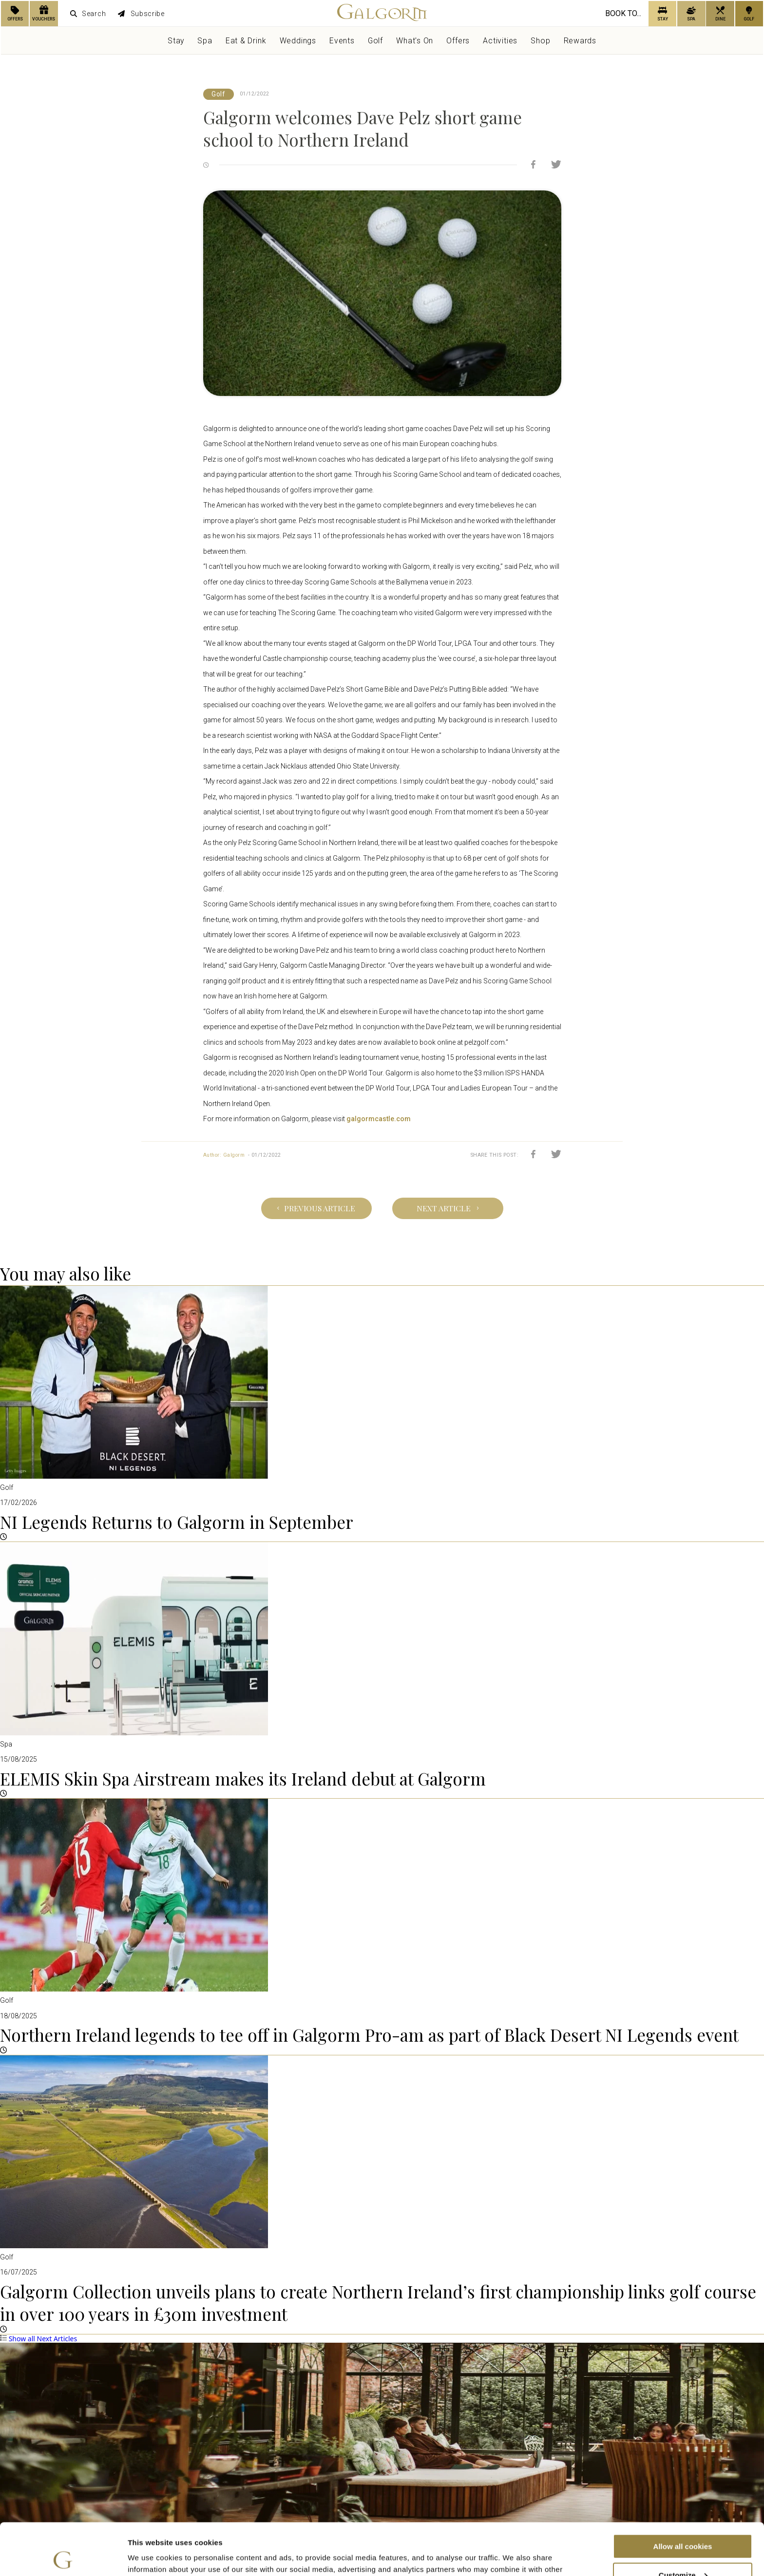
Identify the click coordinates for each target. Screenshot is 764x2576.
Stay (176, 40)
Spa (204, 40)
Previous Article (316, 1208)
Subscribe (141, 14)
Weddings (298, 40)
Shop (540, 40)
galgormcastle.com (378, 1119)
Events (342, 40)
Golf (375, 40)
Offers (458, 40)
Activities (500, 40)
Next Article (447, 1208)
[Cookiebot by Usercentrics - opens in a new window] (63, 2557)
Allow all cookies (682, 2494)
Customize (683, 2523)
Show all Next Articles (38, 2338)
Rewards (580, 40)
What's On (414, 40)
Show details (150, 2556)
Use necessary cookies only (682, 2552)
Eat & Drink (246, 40)
